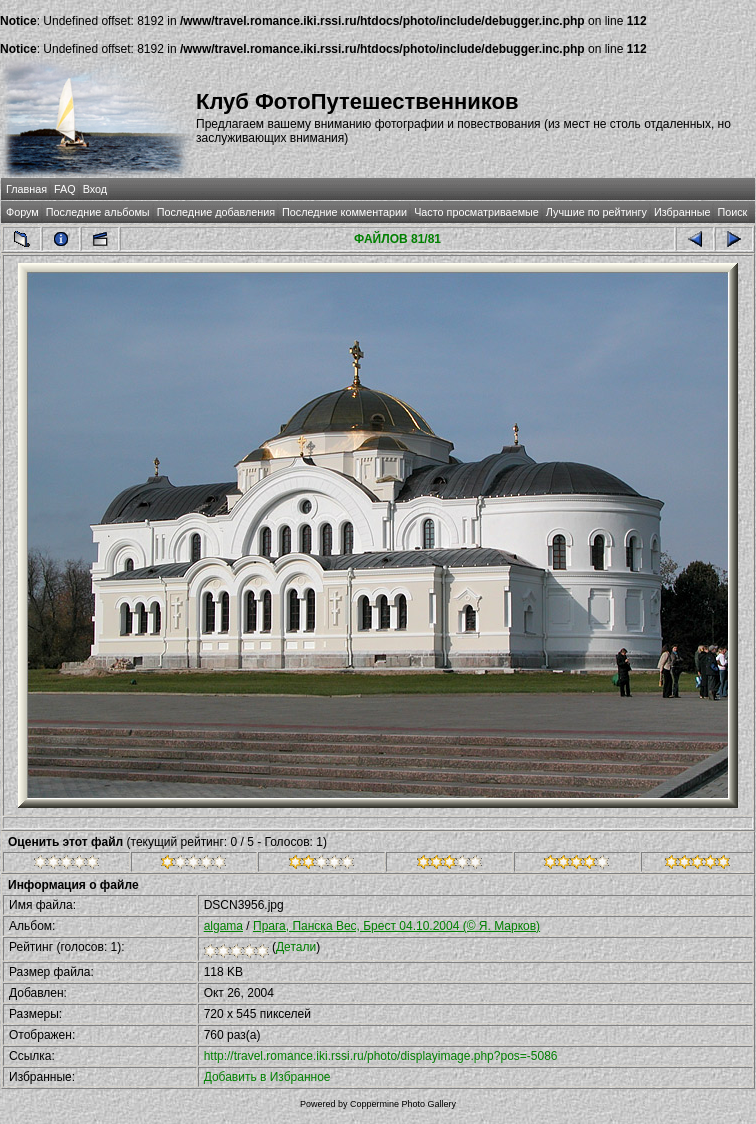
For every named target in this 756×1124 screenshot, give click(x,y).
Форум (22, 212)
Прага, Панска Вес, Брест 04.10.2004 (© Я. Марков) (396, 926)
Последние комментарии (344, 212)
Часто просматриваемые (476, 212)
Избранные (682, 212)
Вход (95, 189)
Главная (26, 189)
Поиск (732, 212)
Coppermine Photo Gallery (403, 1104)
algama (223, 926)
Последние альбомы (98, 212)
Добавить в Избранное (267, 1077)
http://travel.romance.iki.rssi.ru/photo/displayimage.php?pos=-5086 (381, 1056)
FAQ (65, 189)
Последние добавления (216, 212)
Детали (296, 947)
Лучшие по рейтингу (596, 212)
